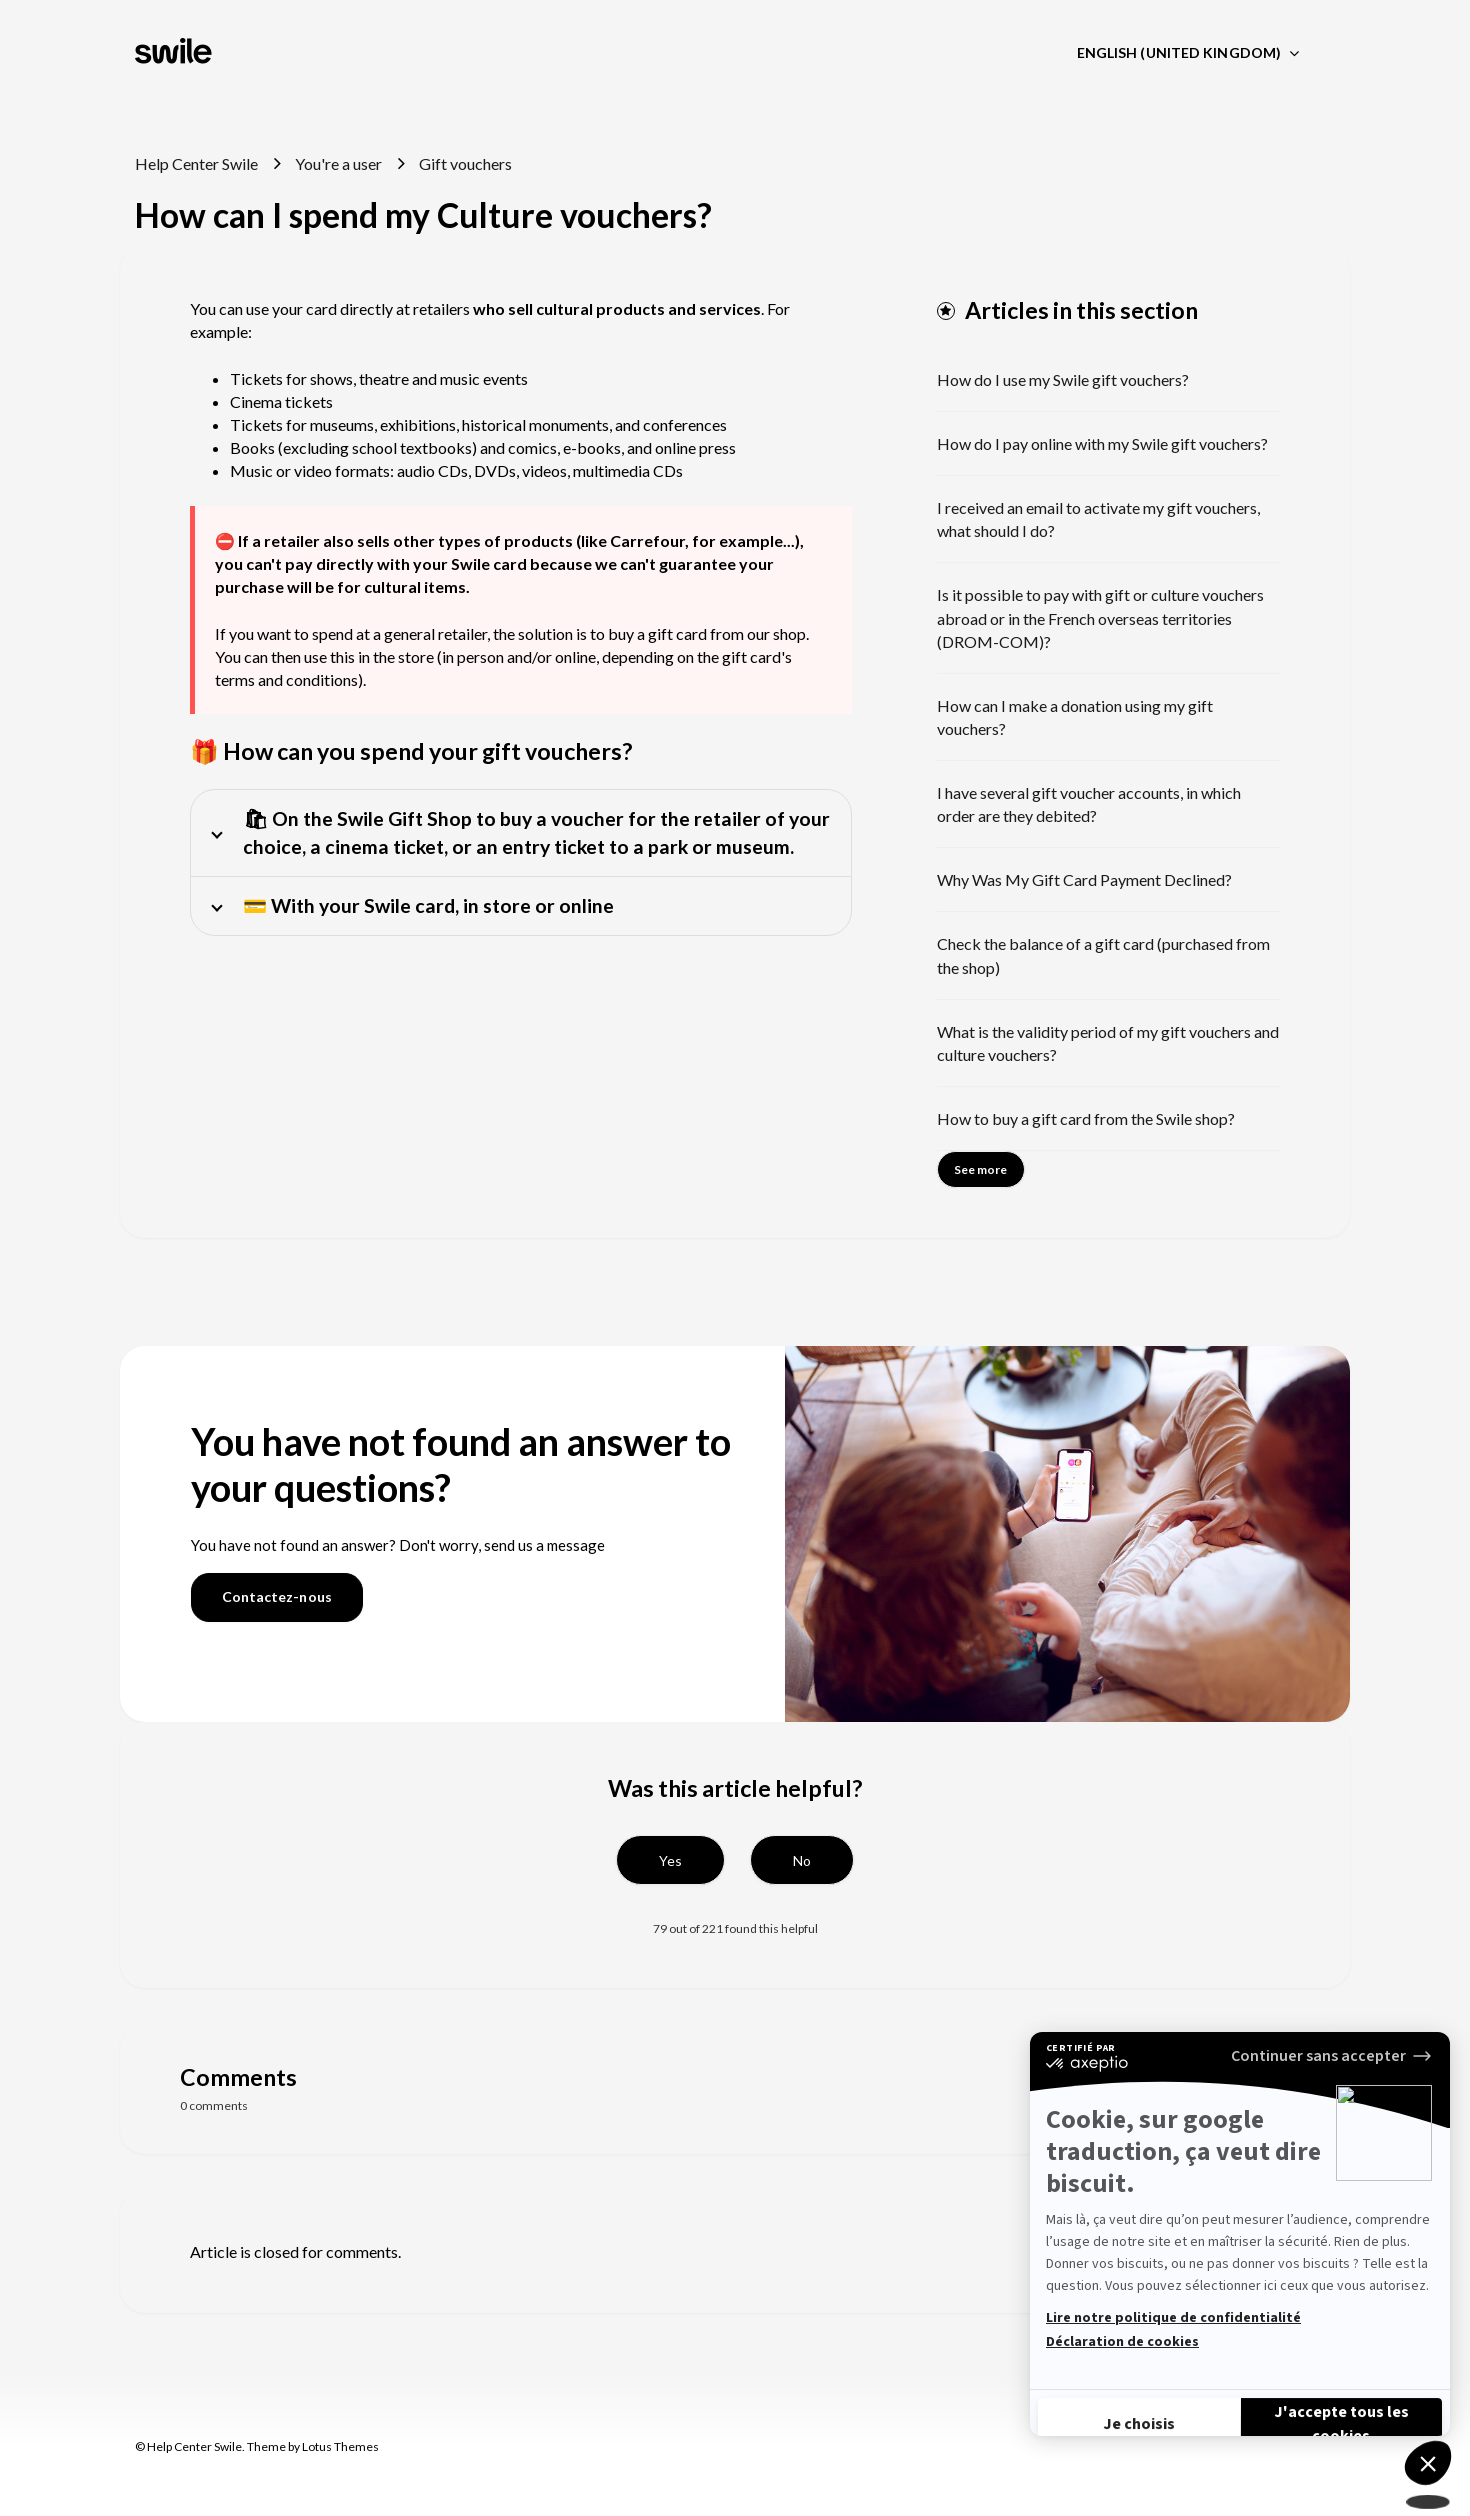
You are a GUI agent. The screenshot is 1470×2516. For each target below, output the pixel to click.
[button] (670, 1860)
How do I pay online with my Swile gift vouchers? (1102, 443)
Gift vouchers (465, 163)
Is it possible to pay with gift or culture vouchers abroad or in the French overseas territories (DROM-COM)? (1100, 617)
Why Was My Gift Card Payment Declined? (1084, 879)
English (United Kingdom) (1181, 52)
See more (981, 1169)
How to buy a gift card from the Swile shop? (1086, 1118)
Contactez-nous (277, 1596)
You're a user (338, 163)
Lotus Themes (340, 2446)
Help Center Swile (196, 163)
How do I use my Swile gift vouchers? (1063, 379)
